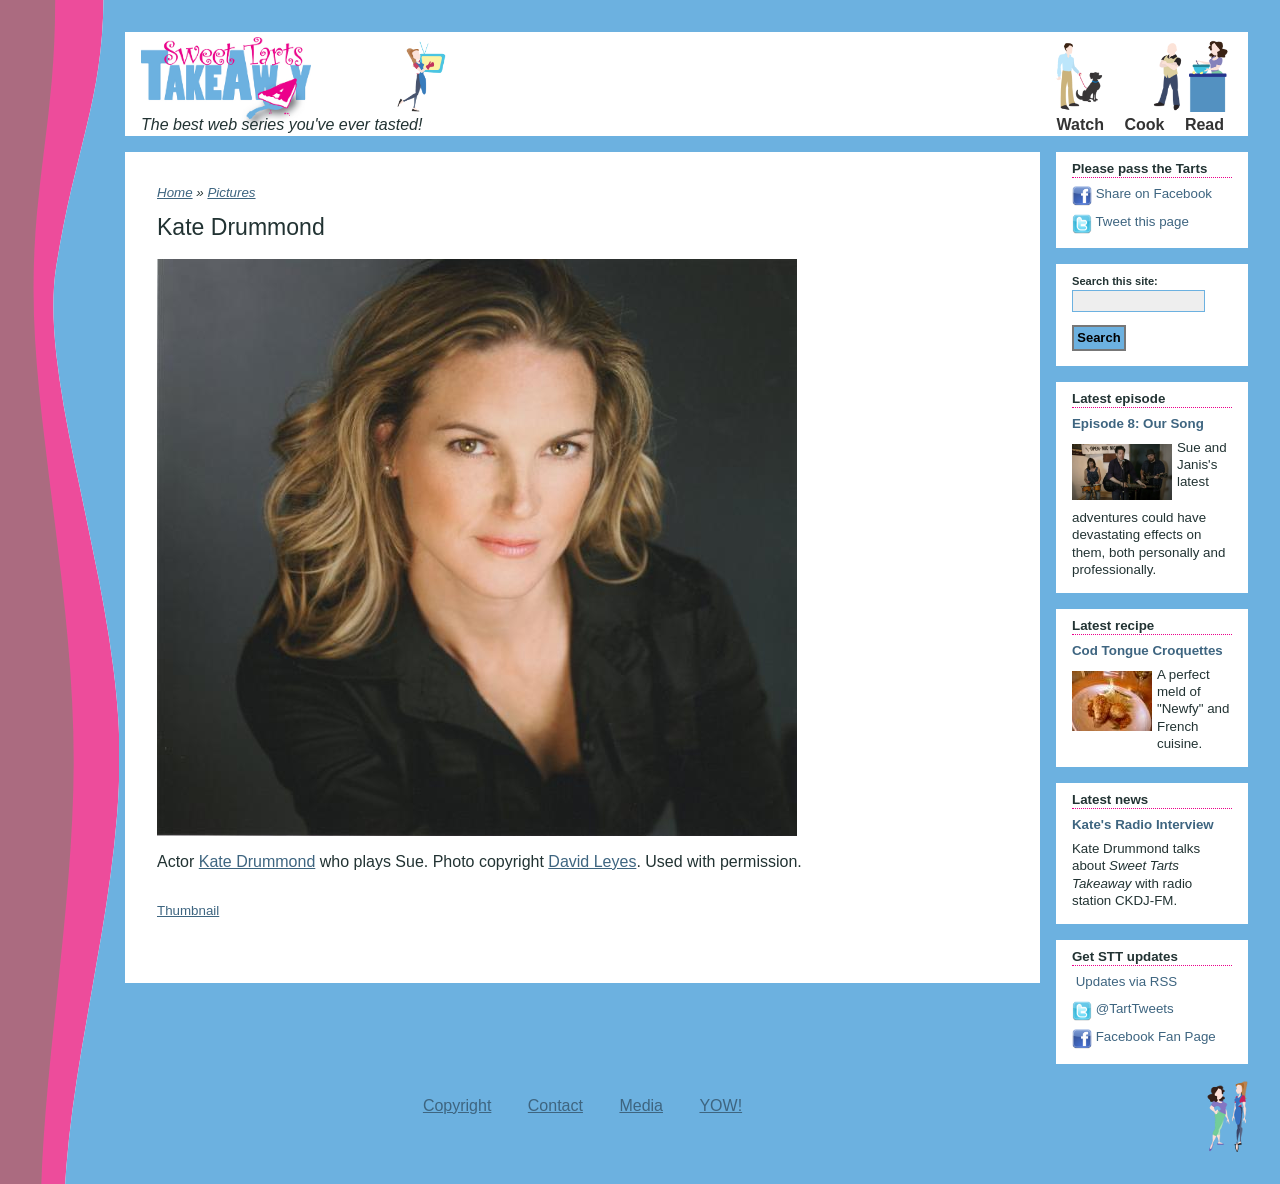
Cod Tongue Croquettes (1147, 650)
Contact (555, 1105)
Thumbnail (188, 910)
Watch (1080, 124)
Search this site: (1115, 281)
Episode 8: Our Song (1138, 423)
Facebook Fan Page (1144, 1036)
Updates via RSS (1124, 981)
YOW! (720, 1105)
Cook (1144, 124)
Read (1204, 124)
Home (175, 192)
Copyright (457, 1105)
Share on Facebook (1142, 193)
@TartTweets (1123, 1008)
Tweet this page (1130, 221)
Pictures (231, 192)
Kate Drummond (257, 861)
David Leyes (592, 861)
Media (641, 1105)
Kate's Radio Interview (1143, 824)
